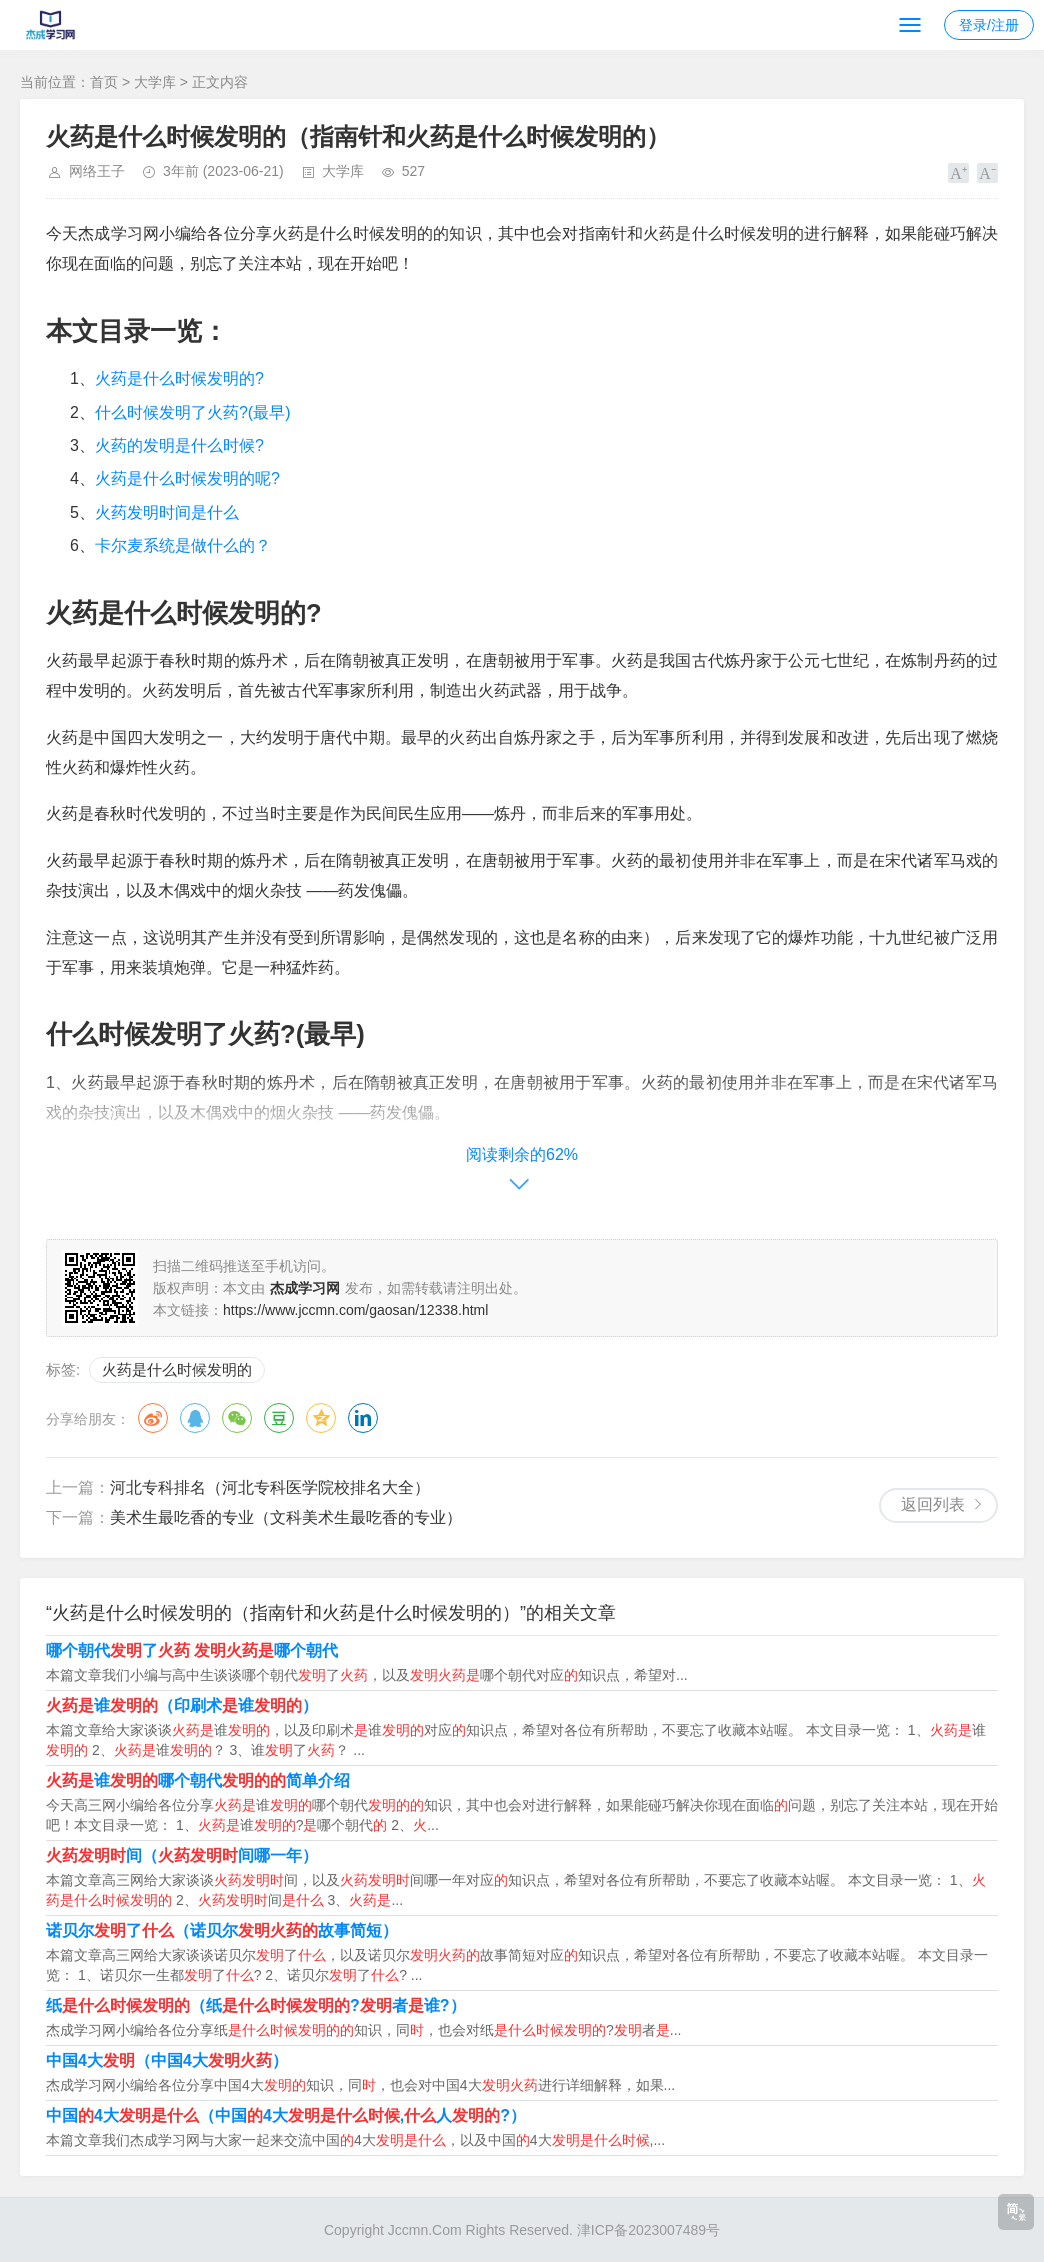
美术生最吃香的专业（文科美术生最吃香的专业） (286, 1517)
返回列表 (933, 1504)
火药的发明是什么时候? (179, 445)
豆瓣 (279, 1418)
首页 (104, 82)
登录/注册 (989, 25)
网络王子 (97, 171)
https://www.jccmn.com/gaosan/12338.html (355, 1310)
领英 (363, 1418)
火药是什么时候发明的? (179, 378)
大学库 (155, 82)
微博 (153, 1418)
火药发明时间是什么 (167, 512)
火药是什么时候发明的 (177, 1369)
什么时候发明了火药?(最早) (193, 412)
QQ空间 (321, 1418)
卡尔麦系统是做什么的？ (183, 545)
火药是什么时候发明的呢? (187, 478)
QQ (195, 1418)
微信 (237, 1418)
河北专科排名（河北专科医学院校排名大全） (270, 1487)
